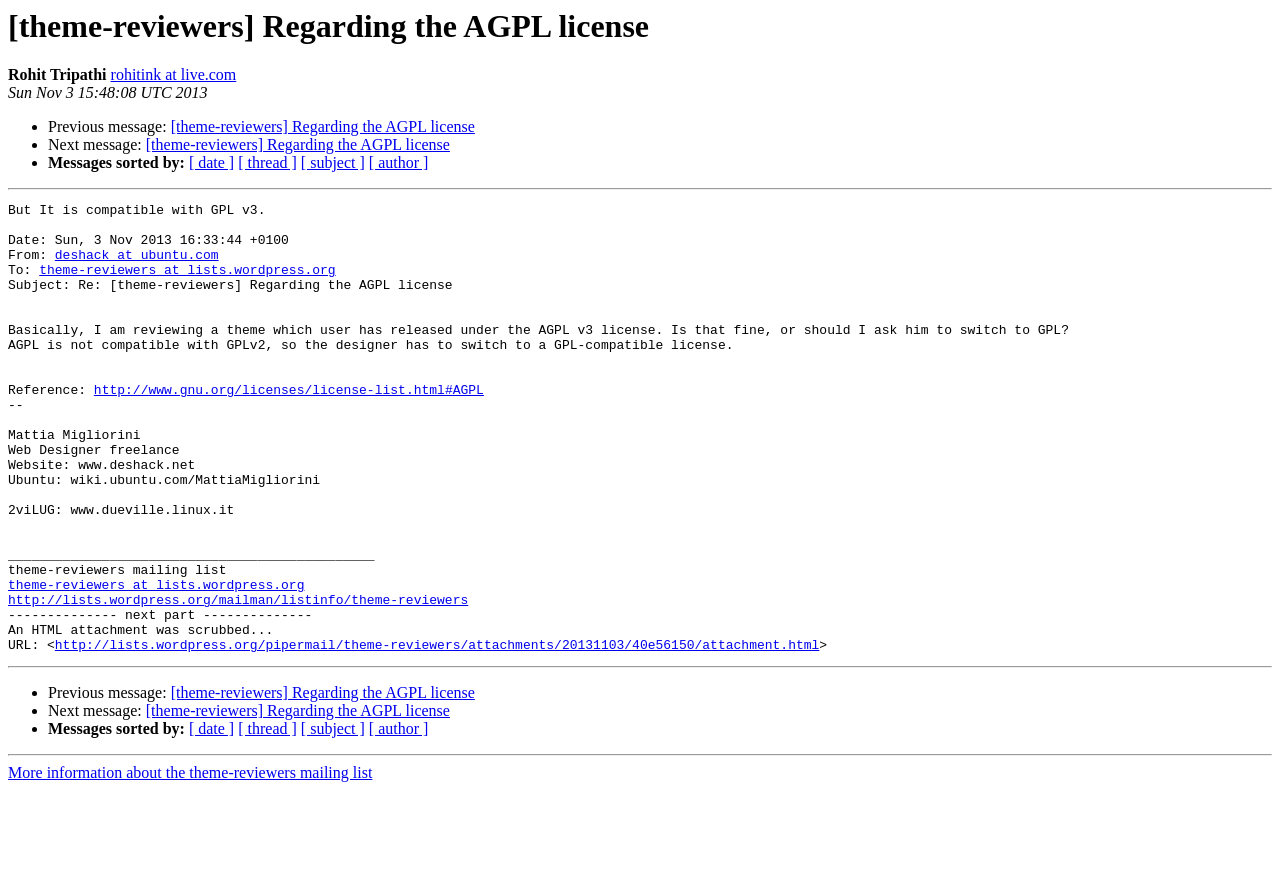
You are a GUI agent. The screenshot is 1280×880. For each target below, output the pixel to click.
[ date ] (211, 162)
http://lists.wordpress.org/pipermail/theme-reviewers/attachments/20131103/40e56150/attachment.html (437, 734)
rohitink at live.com (174, 74)
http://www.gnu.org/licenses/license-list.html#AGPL (289, 428)
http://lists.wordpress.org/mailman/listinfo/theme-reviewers (238, 680)
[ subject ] (333, 162)
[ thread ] (267, 162)
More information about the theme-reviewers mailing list (190, 862)
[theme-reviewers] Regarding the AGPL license (323, 126)
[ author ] (399, 162)
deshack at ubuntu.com (137, 266)
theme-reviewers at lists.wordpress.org (187, 284)
